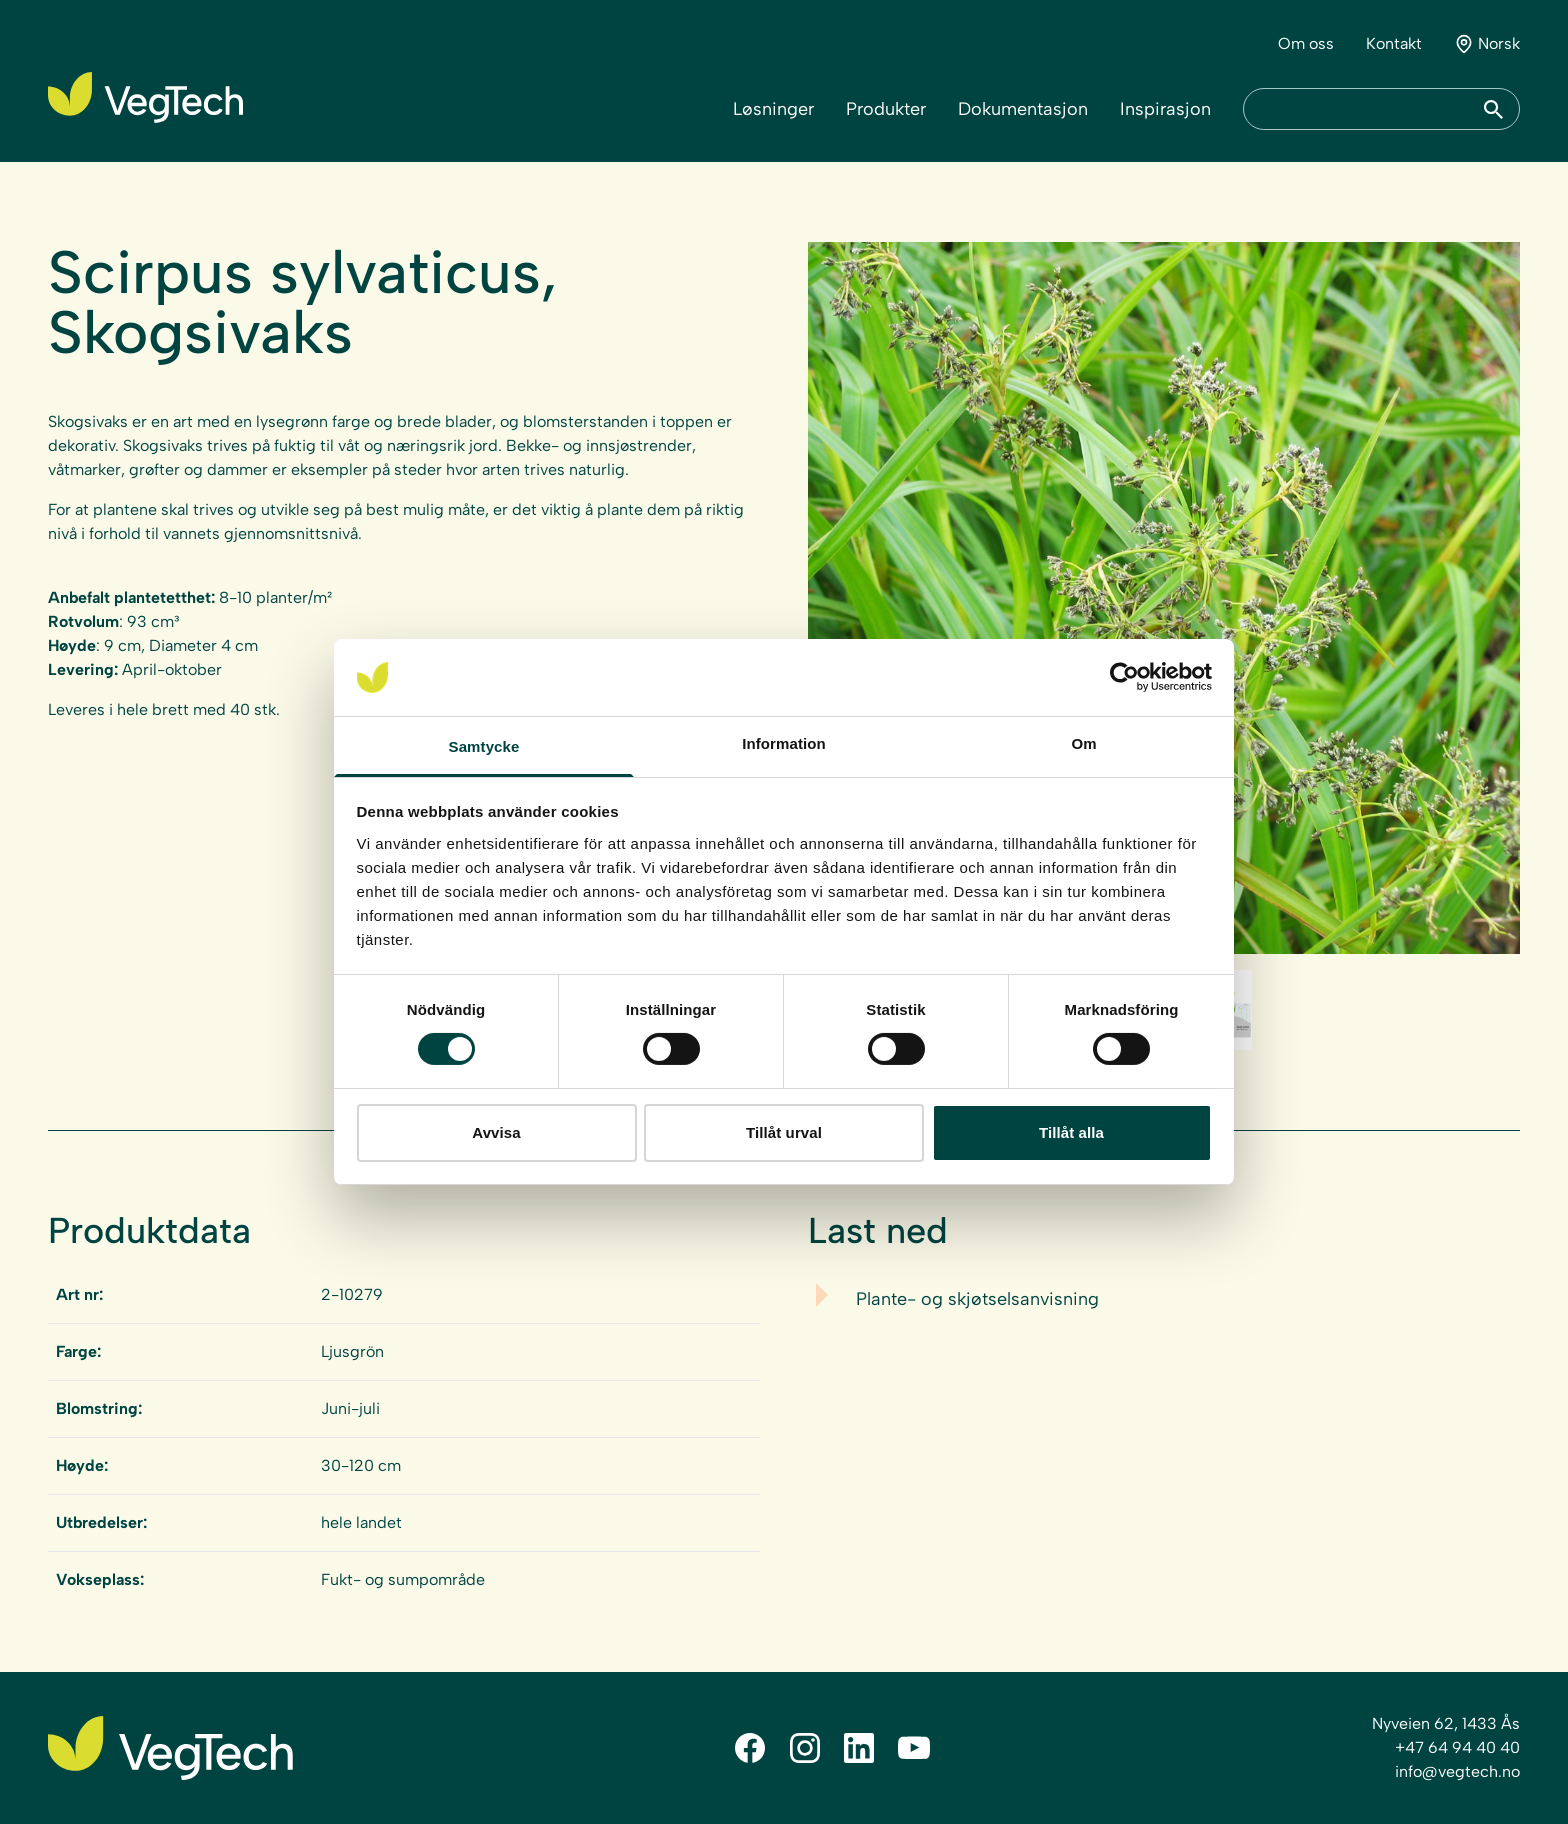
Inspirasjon (1165, 109)
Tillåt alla (1071, 1132)
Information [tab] (784, 743)
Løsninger (773, 109)
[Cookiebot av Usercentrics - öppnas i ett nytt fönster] (1124, 677)
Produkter (886, 109)
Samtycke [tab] (484, 746)
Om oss (1306, 43)
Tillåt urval (784, 1132)
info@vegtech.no (1457, 1771)
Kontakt (1394, 43)
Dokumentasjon (1023, 109)
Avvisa (496, 1132)
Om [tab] (1083, 743)
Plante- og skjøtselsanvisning (977, 1299)
